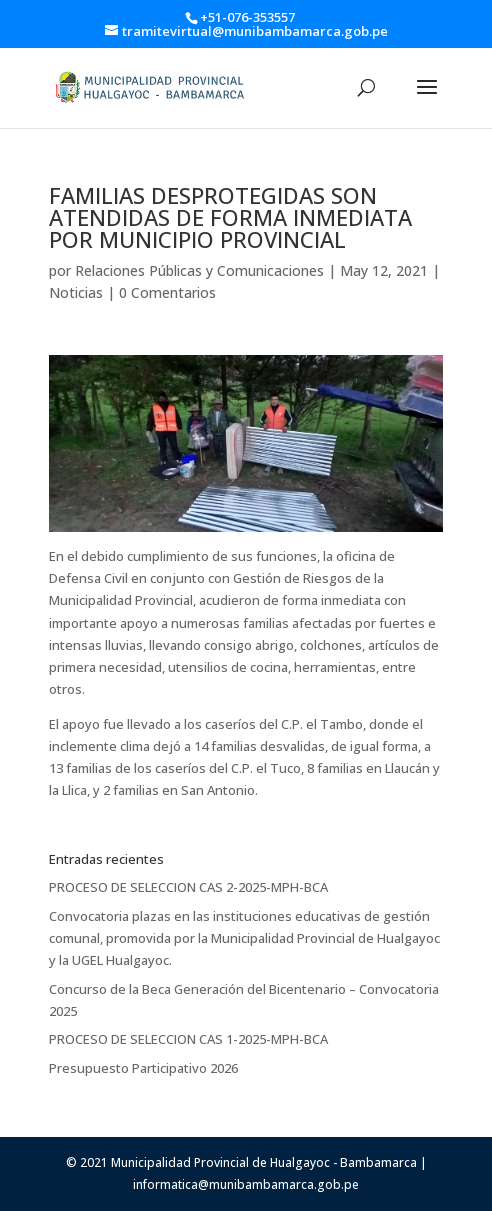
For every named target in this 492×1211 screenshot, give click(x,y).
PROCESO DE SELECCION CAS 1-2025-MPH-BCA (188, 1039)
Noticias (76, 292)
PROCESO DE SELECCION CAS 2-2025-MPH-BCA (188, 887)
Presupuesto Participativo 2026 (143, 1068)
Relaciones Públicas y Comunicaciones (199, 270)
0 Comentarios (167, 292)
